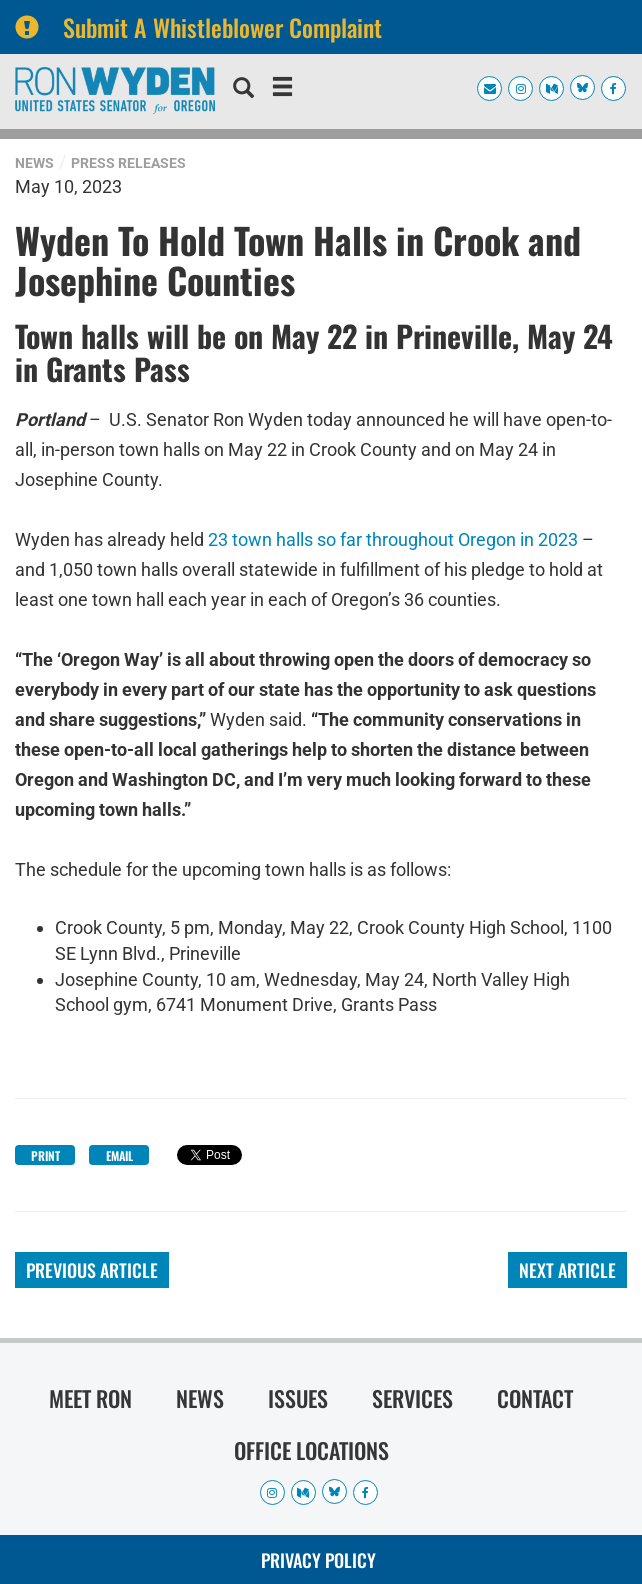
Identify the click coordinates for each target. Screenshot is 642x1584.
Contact (535, 1398)
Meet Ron (90, 1398)
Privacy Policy (318, 1560)
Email (119, 1155)
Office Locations (311, 1450)
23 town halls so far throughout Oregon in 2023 (393, 539)
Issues (298, 1398)
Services (412, 1398)
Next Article (567, 1270)
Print (45, 1155)
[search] (243, 90)
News (34, 163)
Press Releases (128, 163)
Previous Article (92, 1270)
